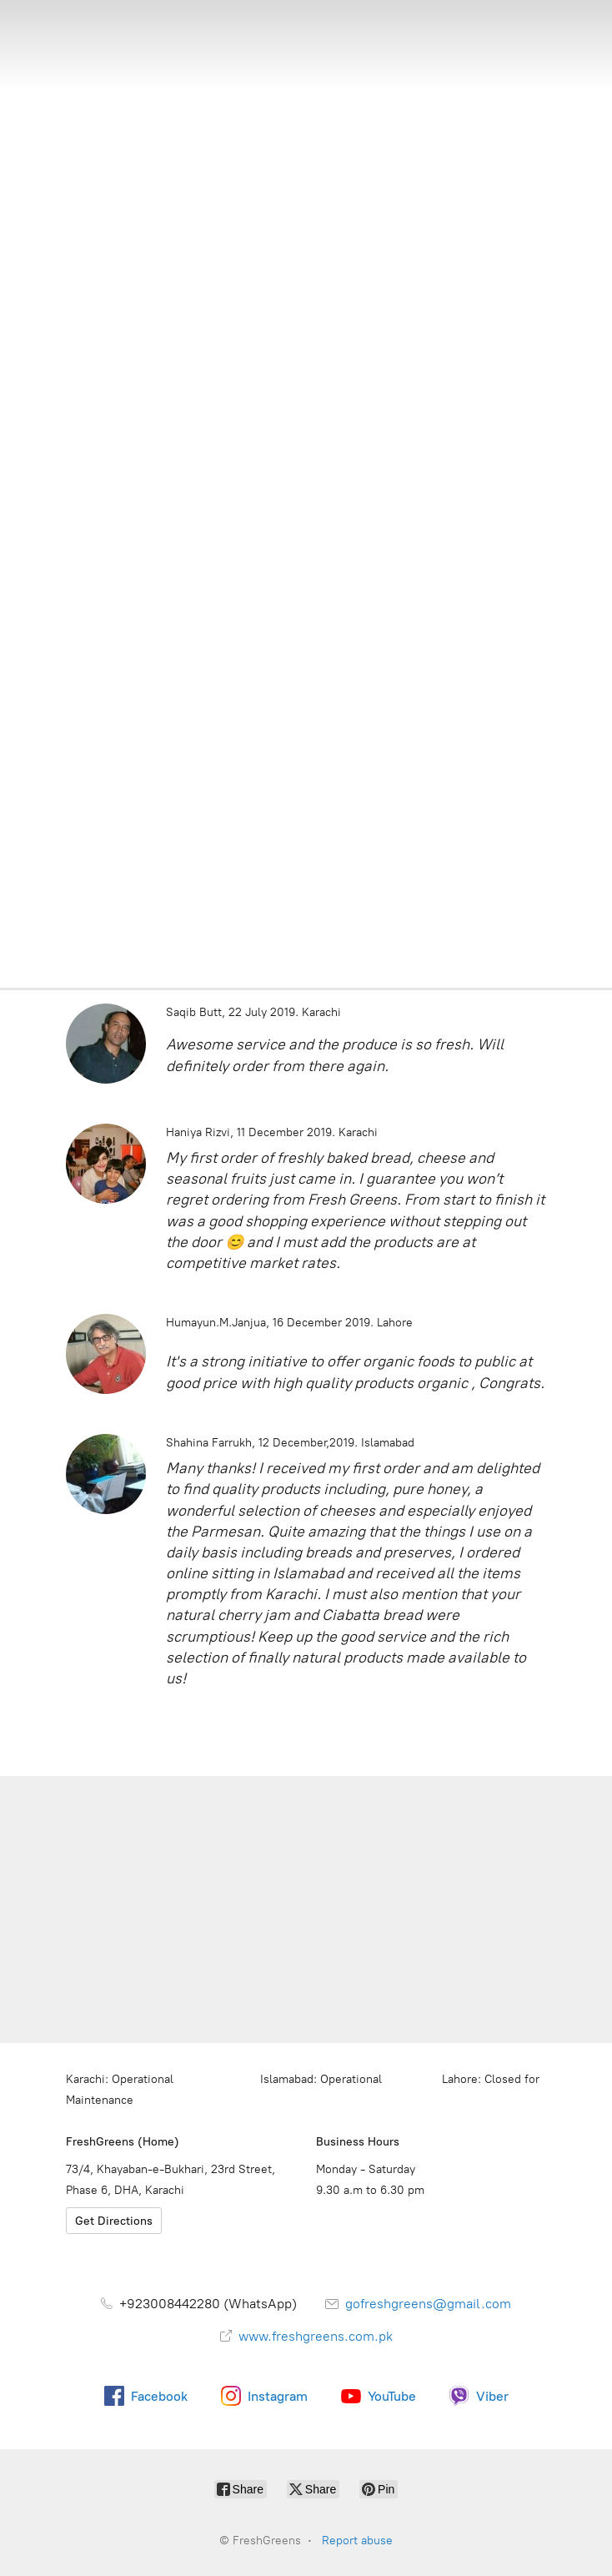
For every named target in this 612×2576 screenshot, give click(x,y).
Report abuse (357, 2540)
